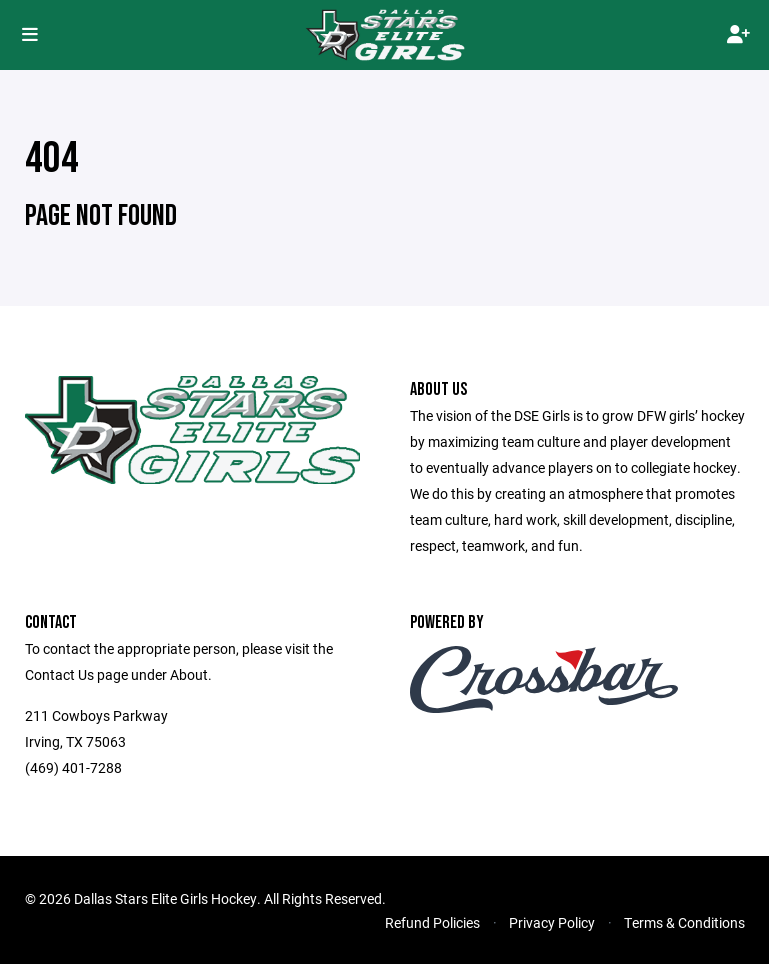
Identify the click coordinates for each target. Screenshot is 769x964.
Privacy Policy (552, 922)
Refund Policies (432, 922)
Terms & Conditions (684, 922)
